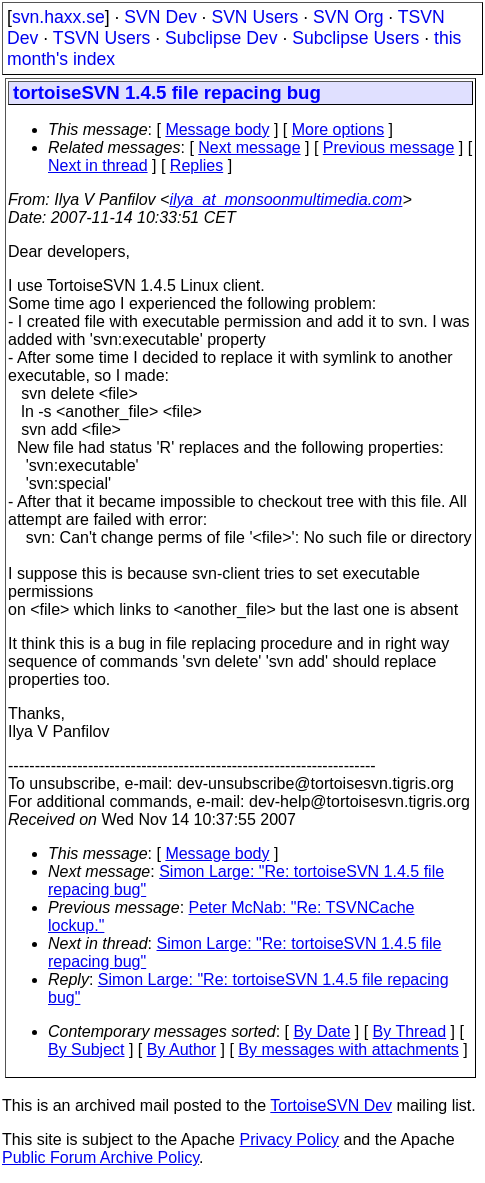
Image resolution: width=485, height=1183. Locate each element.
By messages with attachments (348, 1049)
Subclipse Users (355, 38)
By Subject (86, 1049)
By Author (181, 1049)
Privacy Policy (289, 1139)
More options (338, 129)
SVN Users (254, 17)
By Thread (410, 1031)
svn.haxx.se (58, 17)
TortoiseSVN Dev (331, 1105)
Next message (249, 147)
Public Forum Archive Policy (100, 1157)
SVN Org (348, 17)
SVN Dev (160, 17)
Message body (217, 129)
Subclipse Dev (221, 38)
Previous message (389, 147)
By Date (321, 1031)
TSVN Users (102, 38)
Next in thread (98, 165)
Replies (196, 165)
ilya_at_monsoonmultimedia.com (285, 199)
